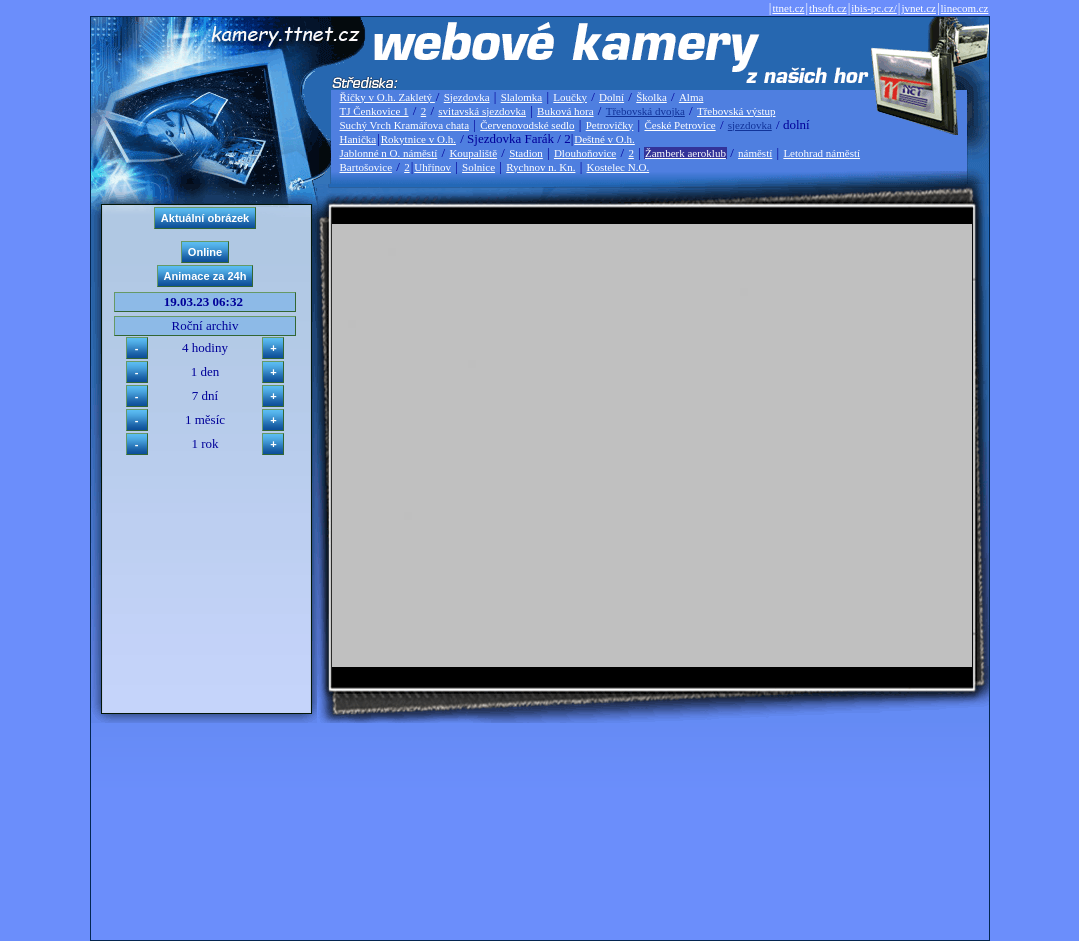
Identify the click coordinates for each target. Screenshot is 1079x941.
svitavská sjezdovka (482, 111)
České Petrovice (679, 125)
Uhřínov (432, 167)
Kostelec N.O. (618, 167)
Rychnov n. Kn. (540, 167)
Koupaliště (473, 153)
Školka (651, 97)
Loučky (570, 97)
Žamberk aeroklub (685, 153)
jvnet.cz (918, 8)
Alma (691, 97)
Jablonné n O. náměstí (389, 153)
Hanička (358, 139)
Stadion (526, 153)
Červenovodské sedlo (527, 125)
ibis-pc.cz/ (874, 8)
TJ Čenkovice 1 (374, 111)
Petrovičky (610, 125)
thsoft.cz (828, 8)
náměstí (755, 153)
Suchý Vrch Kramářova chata (405, 125)
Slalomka (522, 97)
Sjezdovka (467, 97)
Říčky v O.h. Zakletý (387, 97)
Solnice (478, 167)
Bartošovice (366, 167)
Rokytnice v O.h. (418, 139)
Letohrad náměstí (821, 153)
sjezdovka (750, 125)
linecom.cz (965, 8)
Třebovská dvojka (645, 111)
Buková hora (565, 111)
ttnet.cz (788, 8)
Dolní (611, 97)
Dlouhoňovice (585, 153)
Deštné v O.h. (604, 139)
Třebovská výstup (736, 111)
